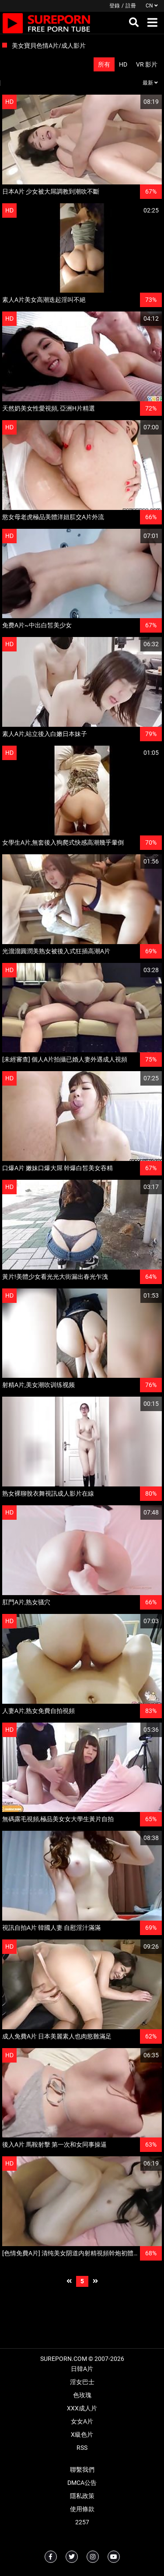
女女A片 (82, 2421)
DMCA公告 (82, 2482)
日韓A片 (82, 2368)
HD (123, 64)
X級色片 (82, 2434)
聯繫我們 (82, 2469)
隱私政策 (82, 2495)
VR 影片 (146, 64)
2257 (82, 2522)
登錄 (114, 6)
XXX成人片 (82, 2408)
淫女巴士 (82, 2381)
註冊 (131, 6)
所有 (104, 64)
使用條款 (82, 2508)
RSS (82, 2447)
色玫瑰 (82, 2395)
